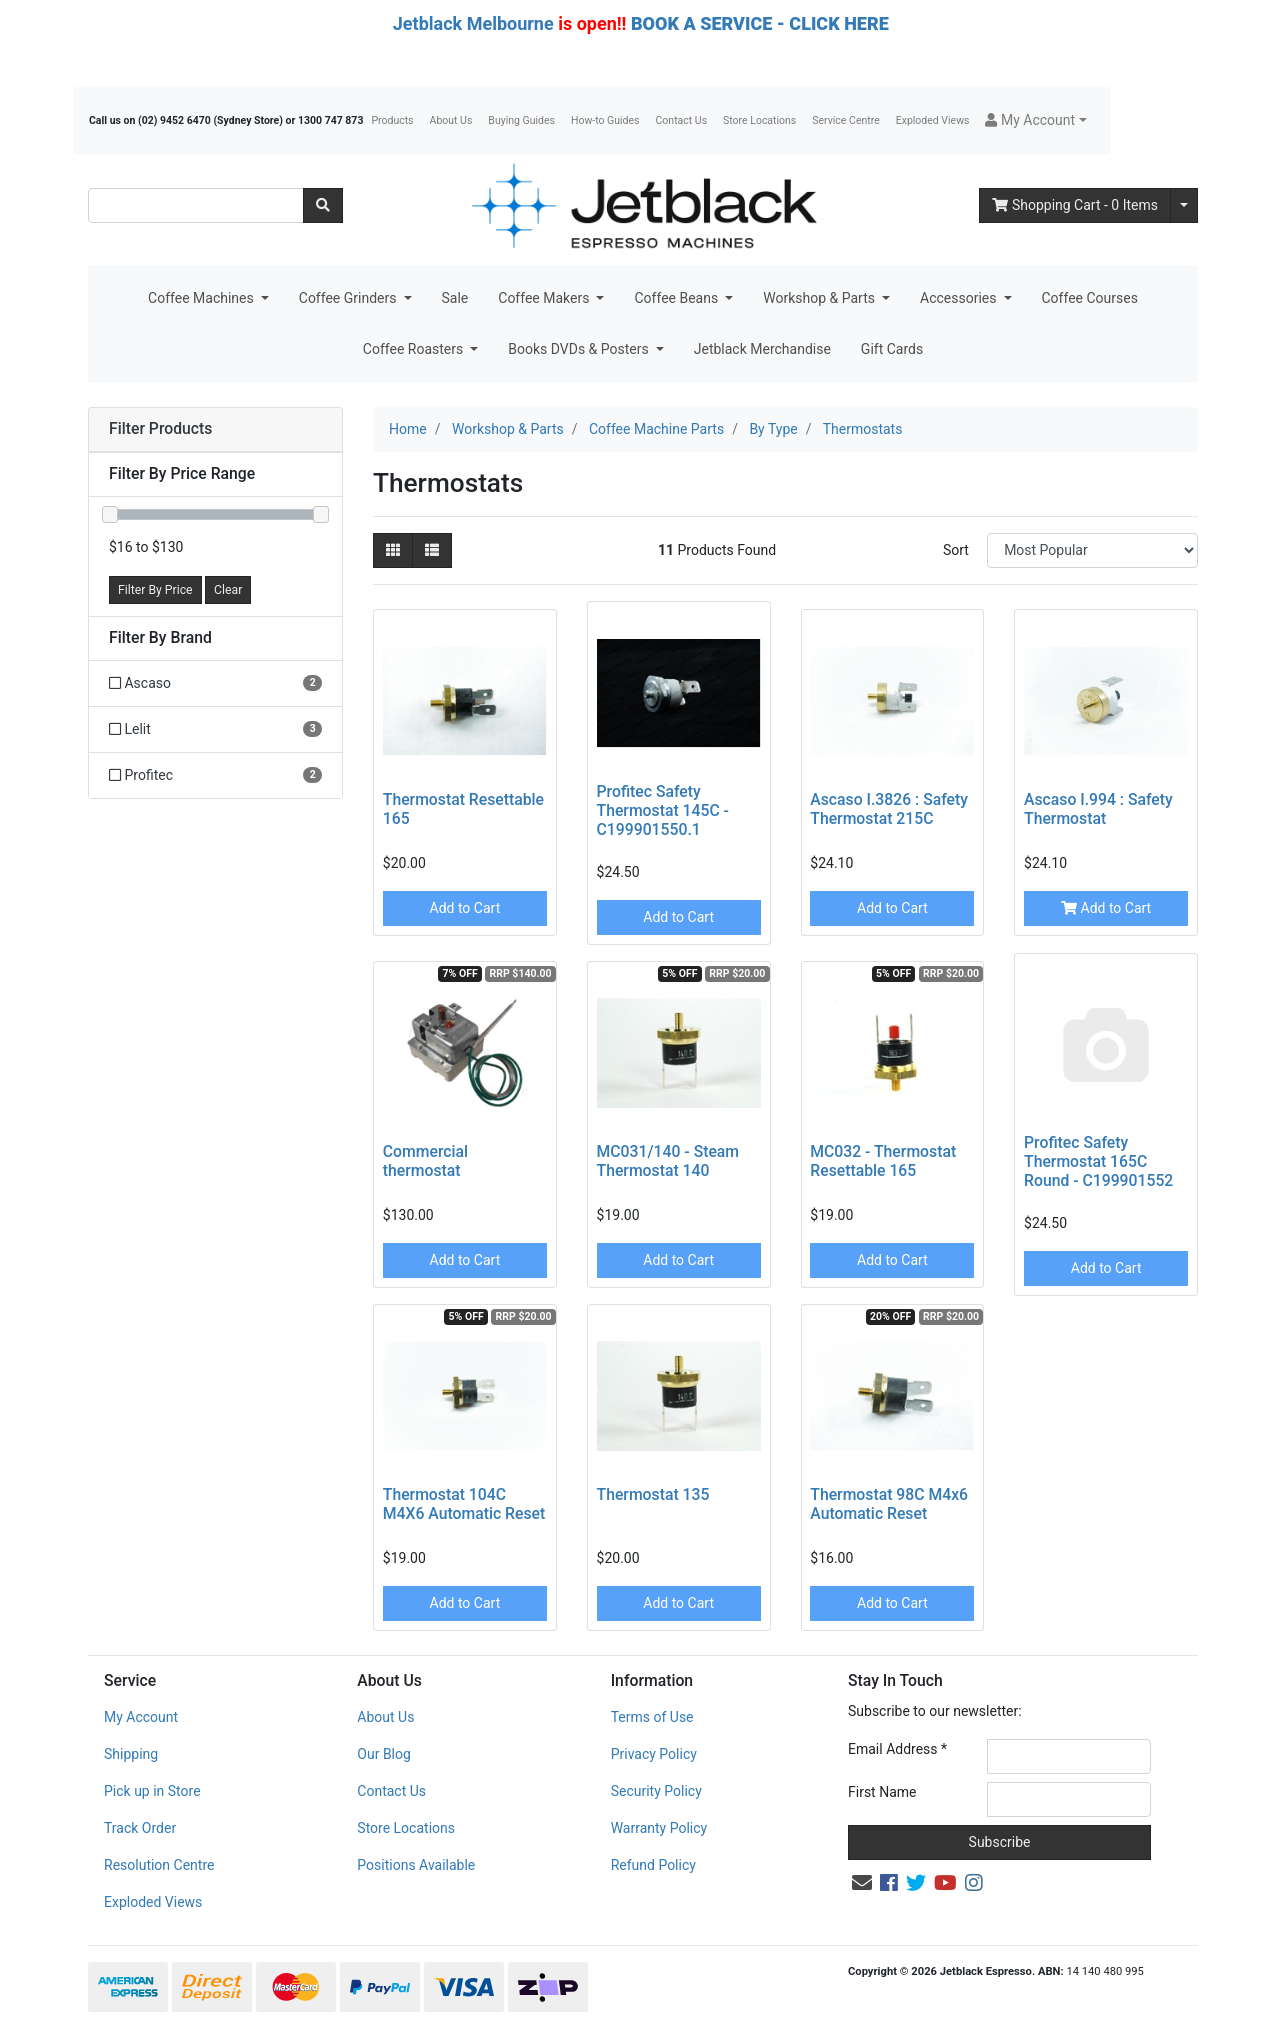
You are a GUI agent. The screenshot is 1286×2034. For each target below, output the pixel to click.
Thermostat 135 (653, 1494)
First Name (882, 1792)
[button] (1035, 120)
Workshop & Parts (820, 298)
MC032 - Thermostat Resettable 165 (883, 1161)
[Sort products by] (1092, 550)
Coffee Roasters (415, 349)
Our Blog (384, 1754)
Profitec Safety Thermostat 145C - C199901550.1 (663, 810)
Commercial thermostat (425, 1161)
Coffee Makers (545, 298)
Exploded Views (933, 120)
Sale (455, 298)
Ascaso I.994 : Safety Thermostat (1098, 809)
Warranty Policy (659, 1828)
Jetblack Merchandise (762, 349)
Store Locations (759, 120)
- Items (1075, 205)
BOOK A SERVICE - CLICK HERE (760, 23)
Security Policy (656, 1791)
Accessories (960, 298)
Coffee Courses (1090, 298)
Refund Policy (653, 1865)
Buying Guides (521, 120)
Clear (228, 590)
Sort (956, 550)
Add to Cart (465, 908)
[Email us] (862, 1883)
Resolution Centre (159, 1865)
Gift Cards (892, 349)
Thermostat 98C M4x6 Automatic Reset (889, 1504)
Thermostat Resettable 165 (463, 809)
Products (392, 120)
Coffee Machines (202, 298)
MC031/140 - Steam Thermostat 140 (668, 1161)
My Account (141, 1717)
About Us (451, 120)
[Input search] (196, 205)
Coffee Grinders (349, 298)
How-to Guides (605, 120)
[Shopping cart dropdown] (1184, 205)
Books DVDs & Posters (580, 349)
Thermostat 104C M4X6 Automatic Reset (464, 1504)
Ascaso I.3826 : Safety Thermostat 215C (889, 809)
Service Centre (845, 120)
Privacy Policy (654, 1754)
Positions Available (416, 1865)
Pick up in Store (152, 1791)
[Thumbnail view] (393, 550)
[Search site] (323, 205)
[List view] (432, 550)
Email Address (897, 1749)
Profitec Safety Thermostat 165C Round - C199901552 (1098, 1161)
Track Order (140, 1828)
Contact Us (682, 120)
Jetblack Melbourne (473, 23)
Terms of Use (652, 1717)
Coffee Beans (677, 298)
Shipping (131, 1754)
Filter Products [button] (160, 429)
